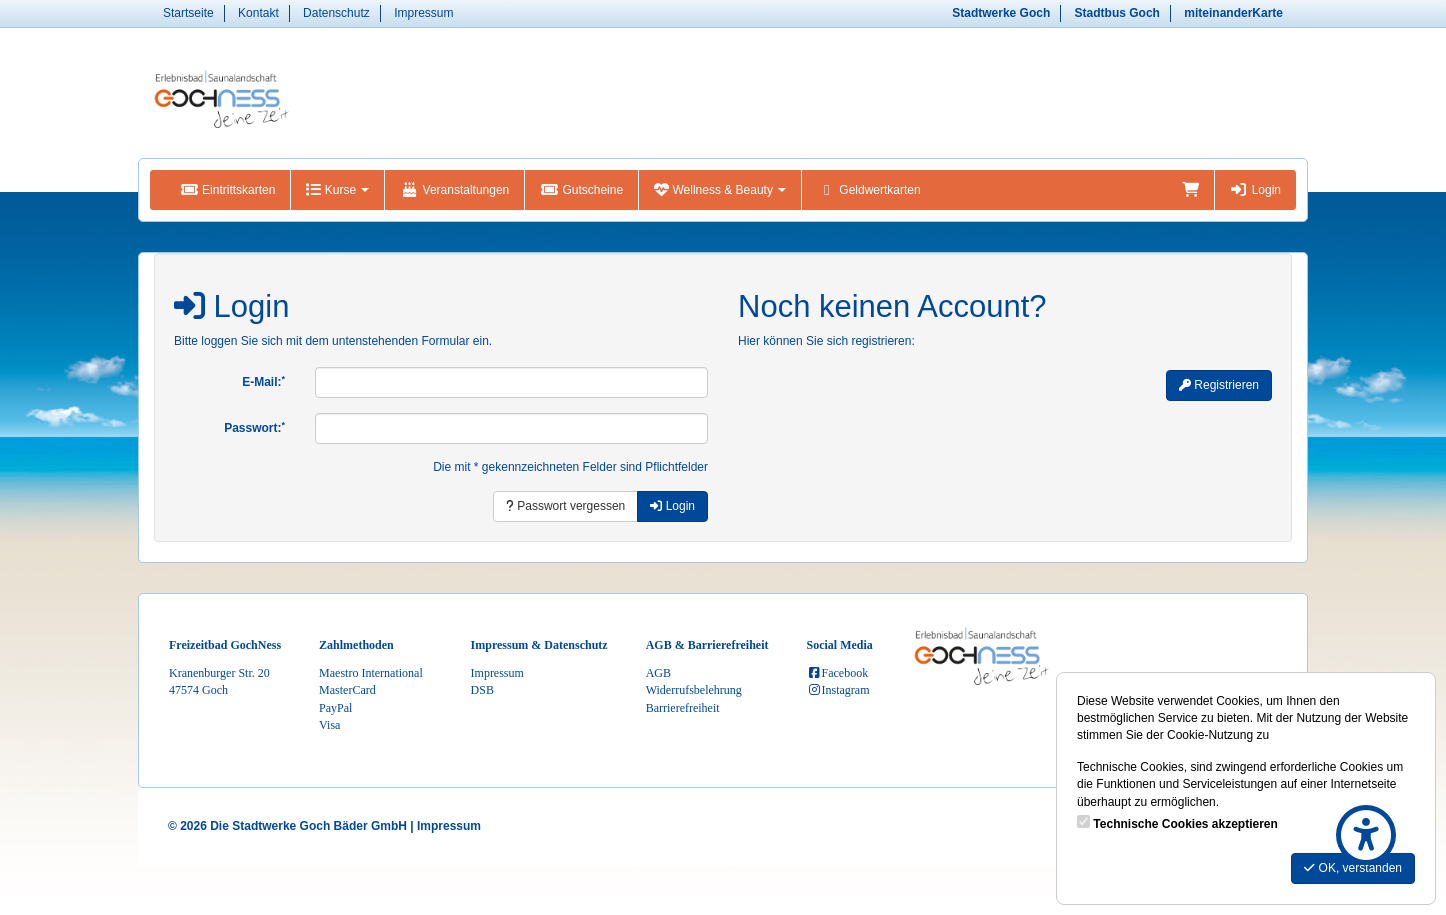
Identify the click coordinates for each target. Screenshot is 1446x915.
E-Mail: (263, 382)
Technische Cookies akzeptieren (1185, 824)
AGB (658, 673)
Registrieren (1219, 385)
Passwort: (254, 428)
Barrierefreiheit (683, 708)
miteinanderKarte (1233, 13)
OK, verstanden (1353, 868)
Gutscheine (581, 190)
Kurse (337, 190)
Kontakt (258, 13)
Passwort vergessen (565, 506)
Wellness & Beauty (720, 190)
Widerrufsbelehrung (694, 690)
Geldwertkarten (868, 190)
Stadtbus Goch (1117, 13)
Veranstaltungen (454, 190)
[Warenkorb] (1190, 190)
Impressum (423, 13)
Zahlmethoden (356, 645)
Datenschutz (336, 13)
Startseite (188, 13)
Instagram (838, 690)
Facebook (838, 673)
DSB (482, 690)
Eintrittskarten (227, 190)
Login (1255, 190)
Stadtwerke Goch (1001, 13)
